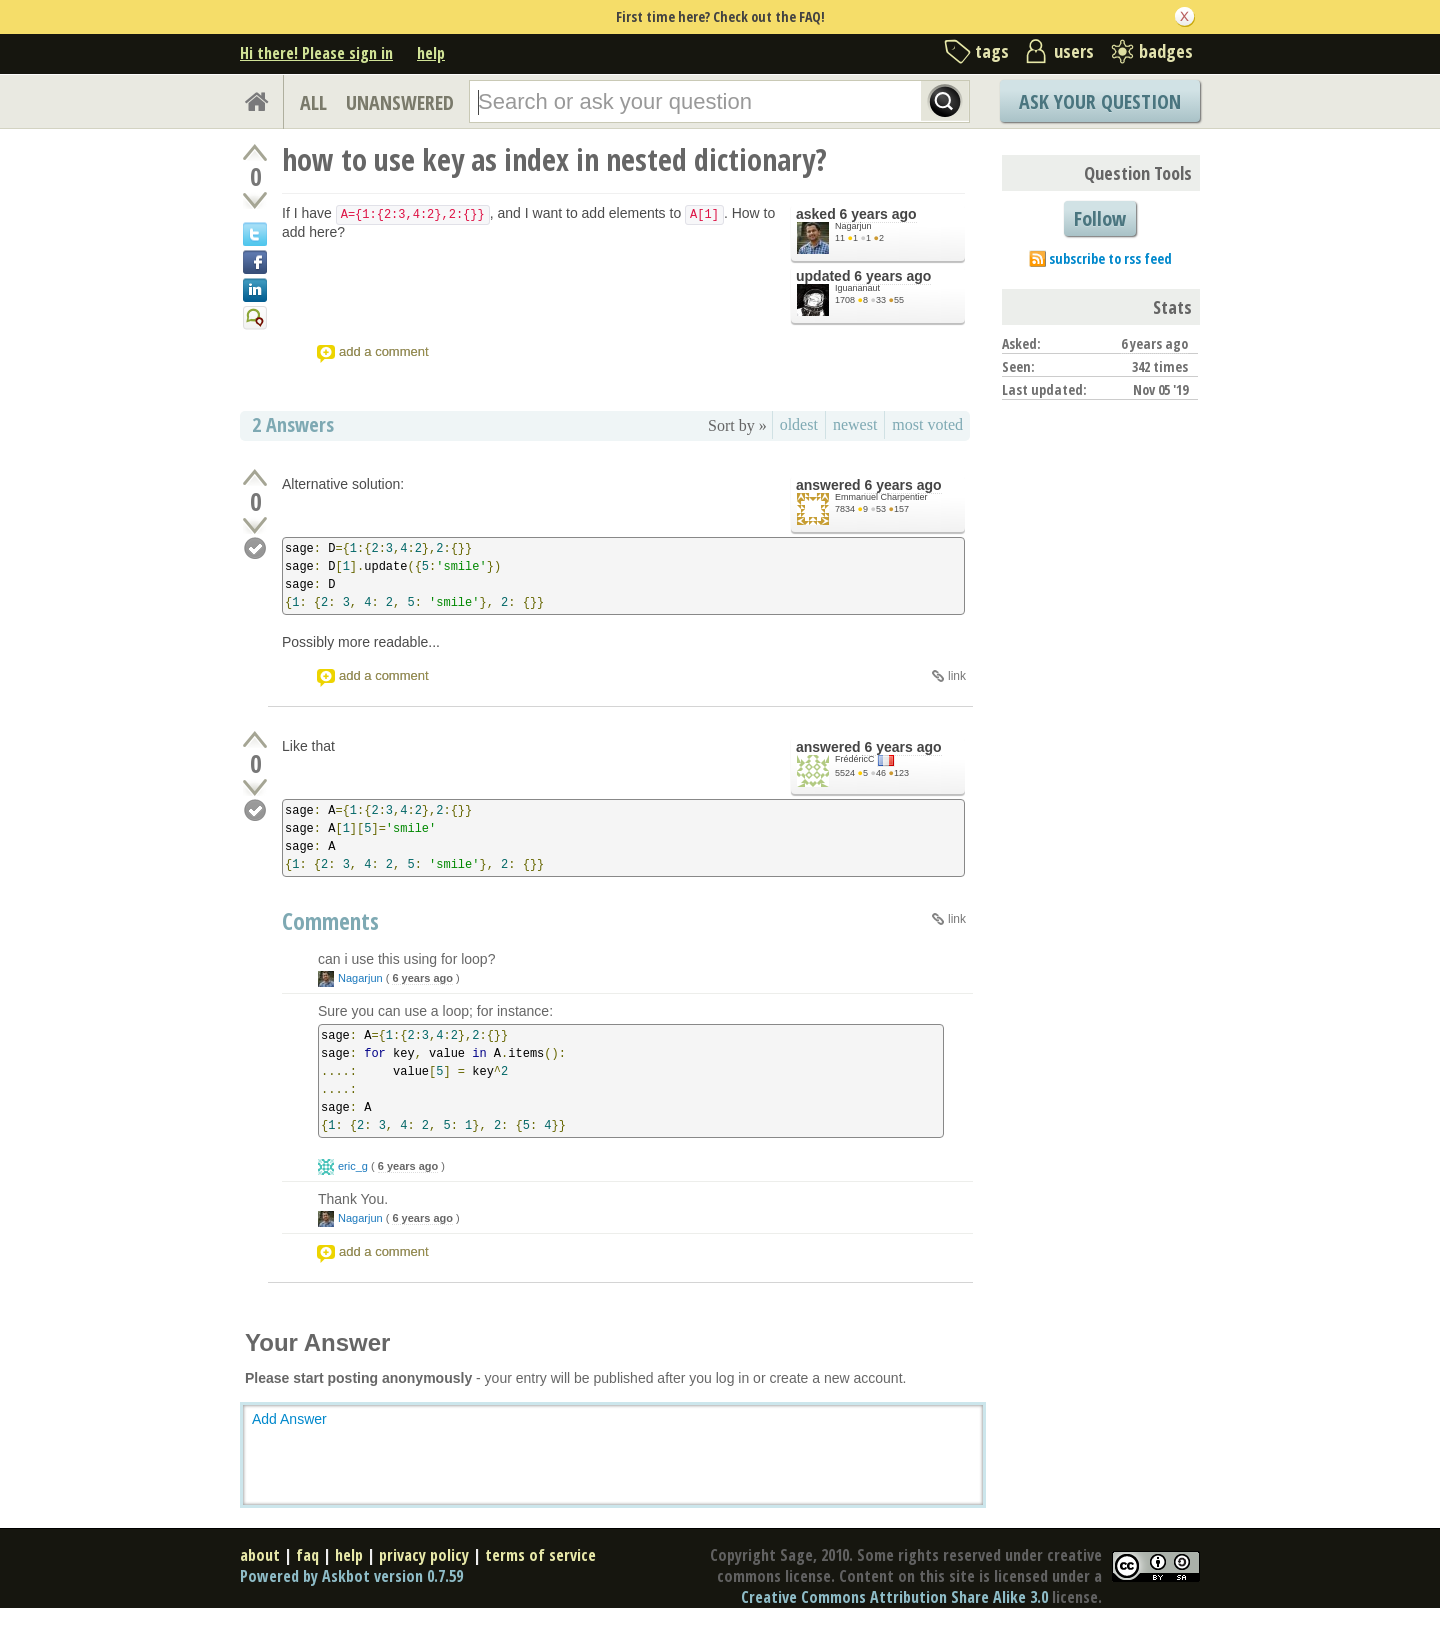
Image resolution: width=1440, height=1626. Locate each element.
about (260, 1555)
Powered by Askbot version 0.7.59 (351, 1576)
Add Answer (289, 1419)
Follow (1100, 218)
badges (1166, 51)
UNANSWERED (400, 102)
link (957, 676)
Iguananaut (857, 288)
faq (307, 1555)
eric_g (353, 1166)
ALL (313, 102)
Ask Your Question (1100, 101)
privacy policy (424, 1555)
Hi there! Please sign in (316, 53)
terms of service (540, 1555)
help (431, 53)
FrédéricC (855, 759)
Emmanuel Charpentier (881, 497)
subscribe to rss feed (1110, 258)
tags (992, 51)
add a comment (384, 351)
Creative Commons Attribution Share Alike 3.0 (894, 1597)
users (1074, 51)
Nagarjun (853, 226)
